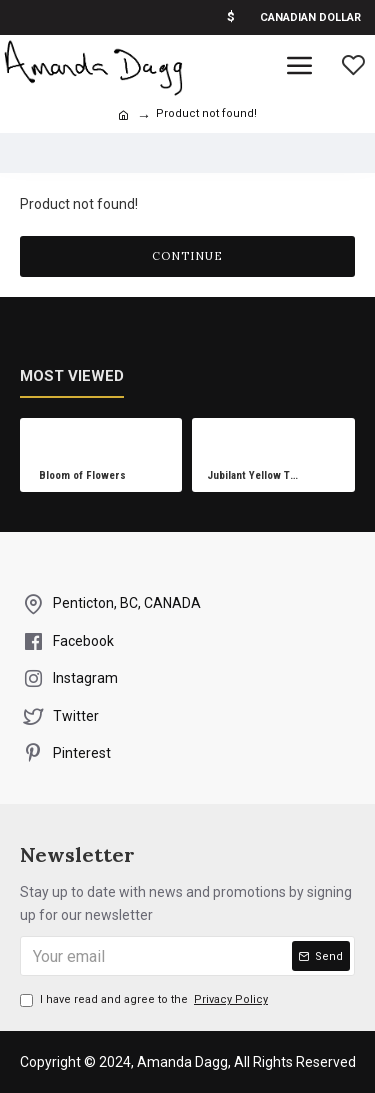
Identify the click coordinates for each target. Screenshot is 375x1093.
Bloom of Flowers (82, 475)
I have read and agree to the (145, 1000)
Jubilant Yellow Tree (255, 475)
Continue (187, 256)
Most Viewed (72, 376)
